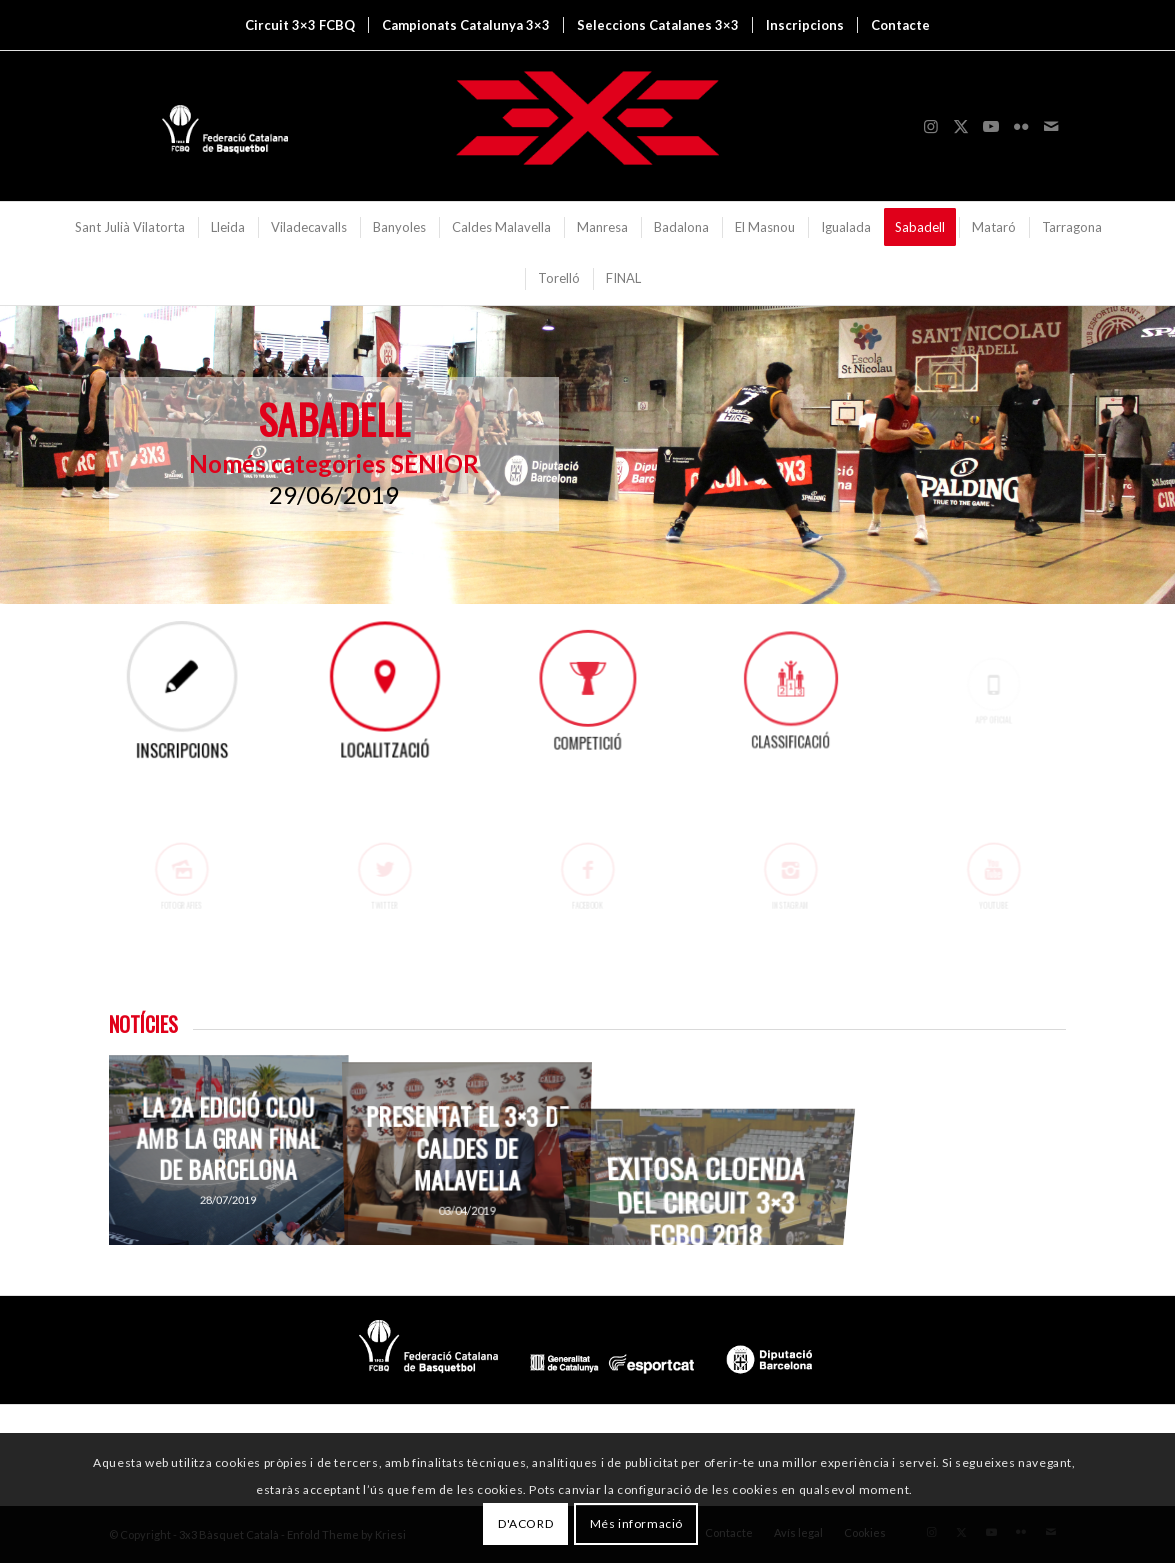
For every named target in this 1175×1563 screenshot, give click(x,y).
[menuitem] (300, 25)
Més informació (636, 1523)
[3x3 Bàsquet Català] (588, 126)
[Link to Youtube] (991, 126)
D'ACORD (525, 1523)
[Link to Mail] (1051, 126)
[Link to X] (961, 126)
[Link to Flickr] (1021, 126)
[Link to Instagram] (931, 126)
